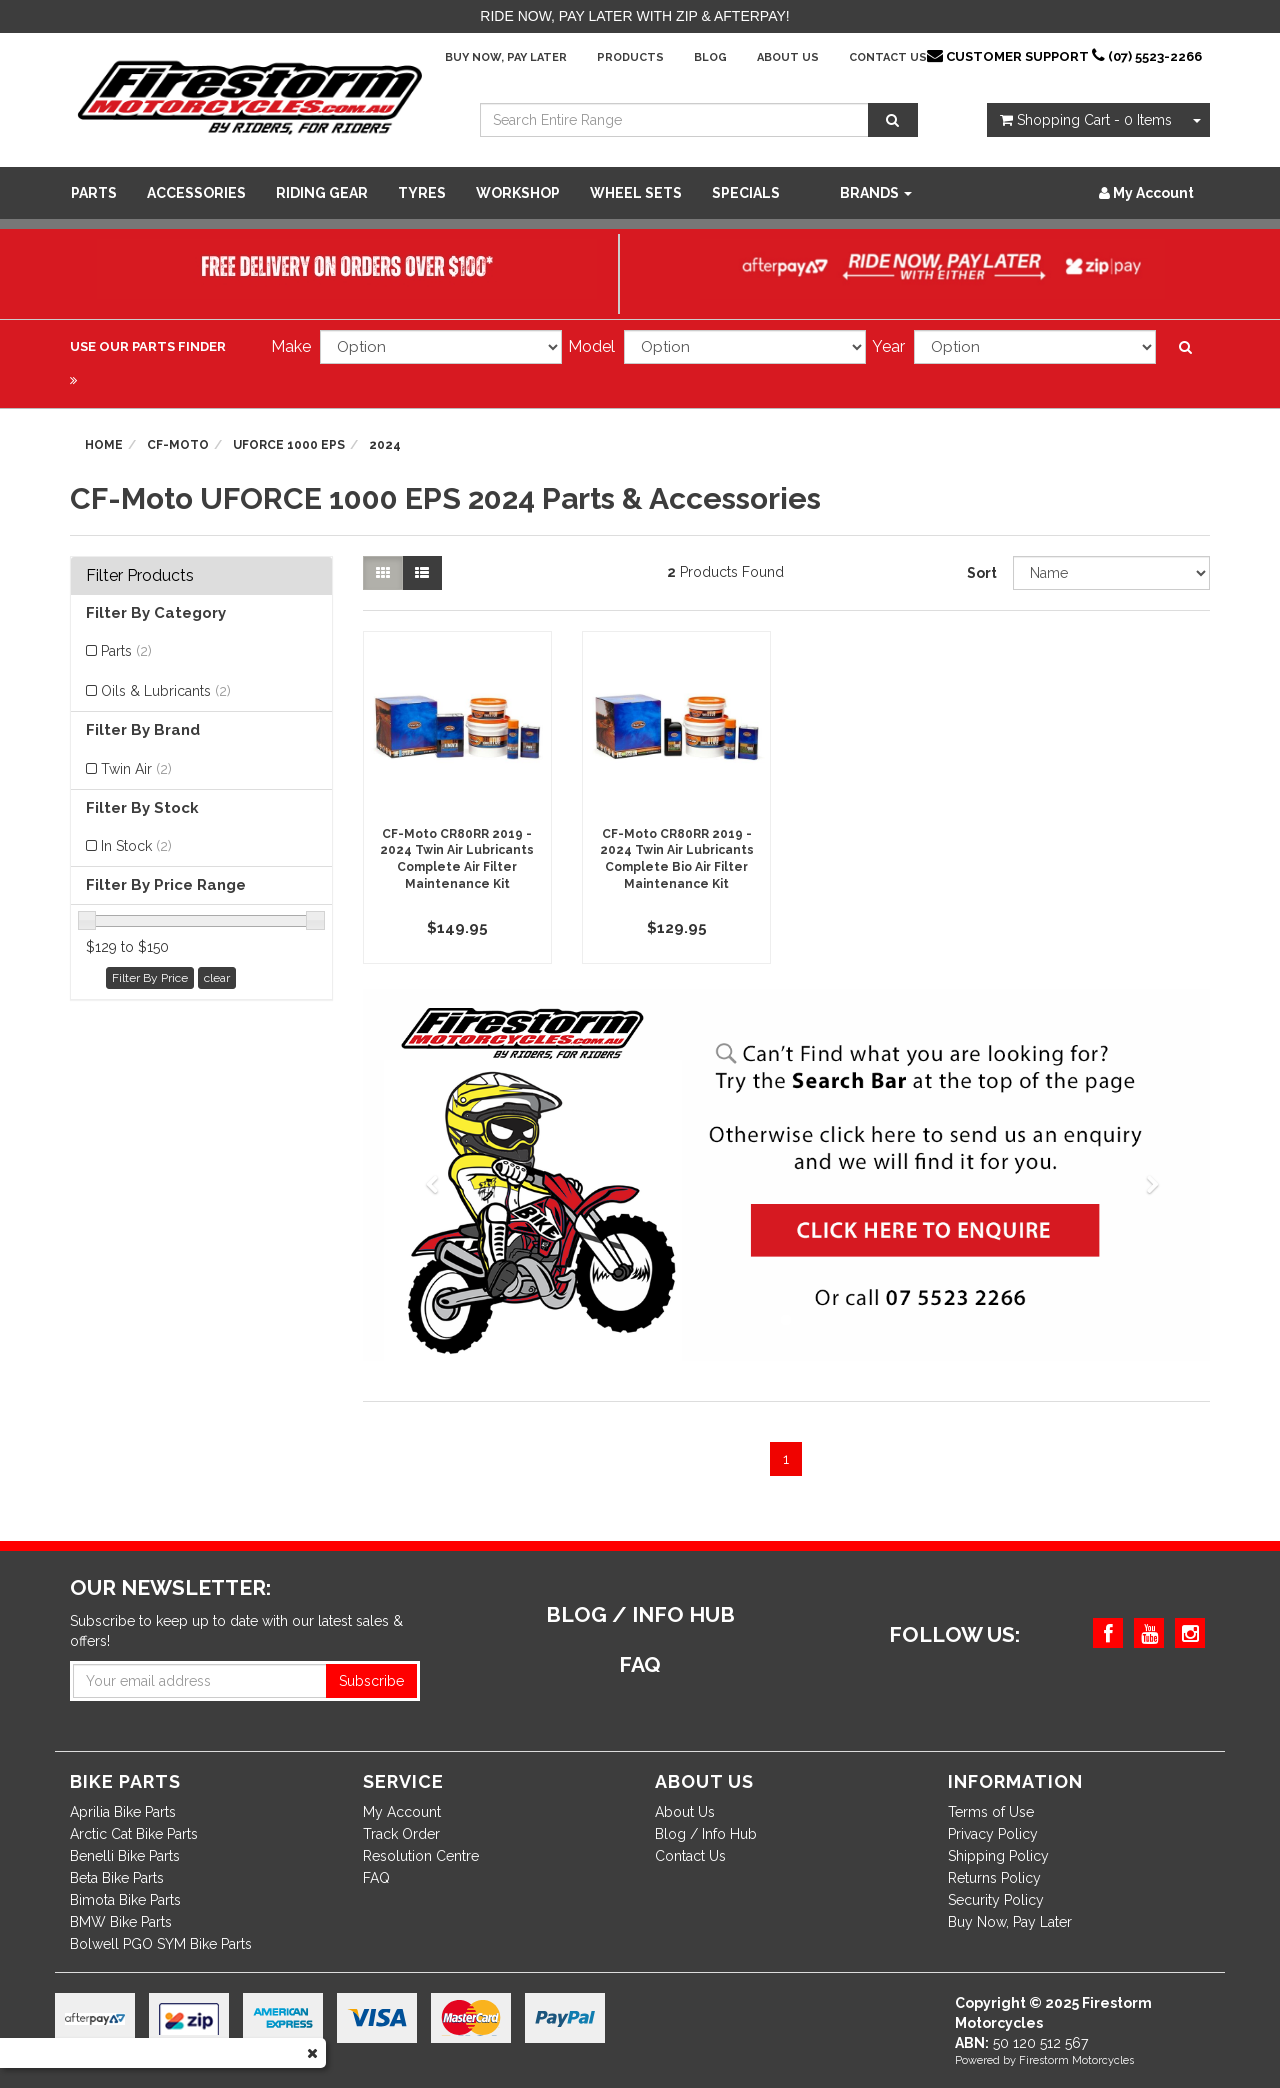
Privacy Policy (993, 1834)
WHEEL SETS (636, 193)
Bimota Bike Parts (125, 1900)
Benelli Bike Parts (125, 1856)
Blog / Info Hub (706, 1834)
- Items (1086, 120)
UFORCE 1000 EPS (289, 445)
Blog (710, 57)
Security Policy (996, 1900)
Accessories (196, 193)
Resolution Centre (421, 1856)
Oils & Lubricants (166, 691)
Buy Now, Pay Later (506, 57)
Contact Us (888, 57)
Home (104, 445)
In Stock (136, 846)
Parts (94, 193)
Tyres (422, 193)
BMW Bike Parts (121, 1922)
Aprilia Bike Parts (123, 1812)
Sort (982, 573)
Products (630, 57)
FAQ (376, 1878)
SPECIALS (746, 193)
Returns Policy (994, 1878)
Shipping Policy (998, 1856)
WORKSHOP (518, 193)
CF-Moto (178, 445)
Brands (876, 193)
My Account (402, 1812)
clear (217, 978)
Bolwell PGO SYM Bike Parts (161, 1944)
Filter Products (140, 576)
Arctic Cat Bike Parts (134, 1834)
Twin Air (136, 769)
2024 (385, 445)
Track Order (401, 1834)
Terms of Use (991, 1812)
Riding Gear (322, 193)
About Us (788, 57)
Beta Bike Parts (117, 1878)
